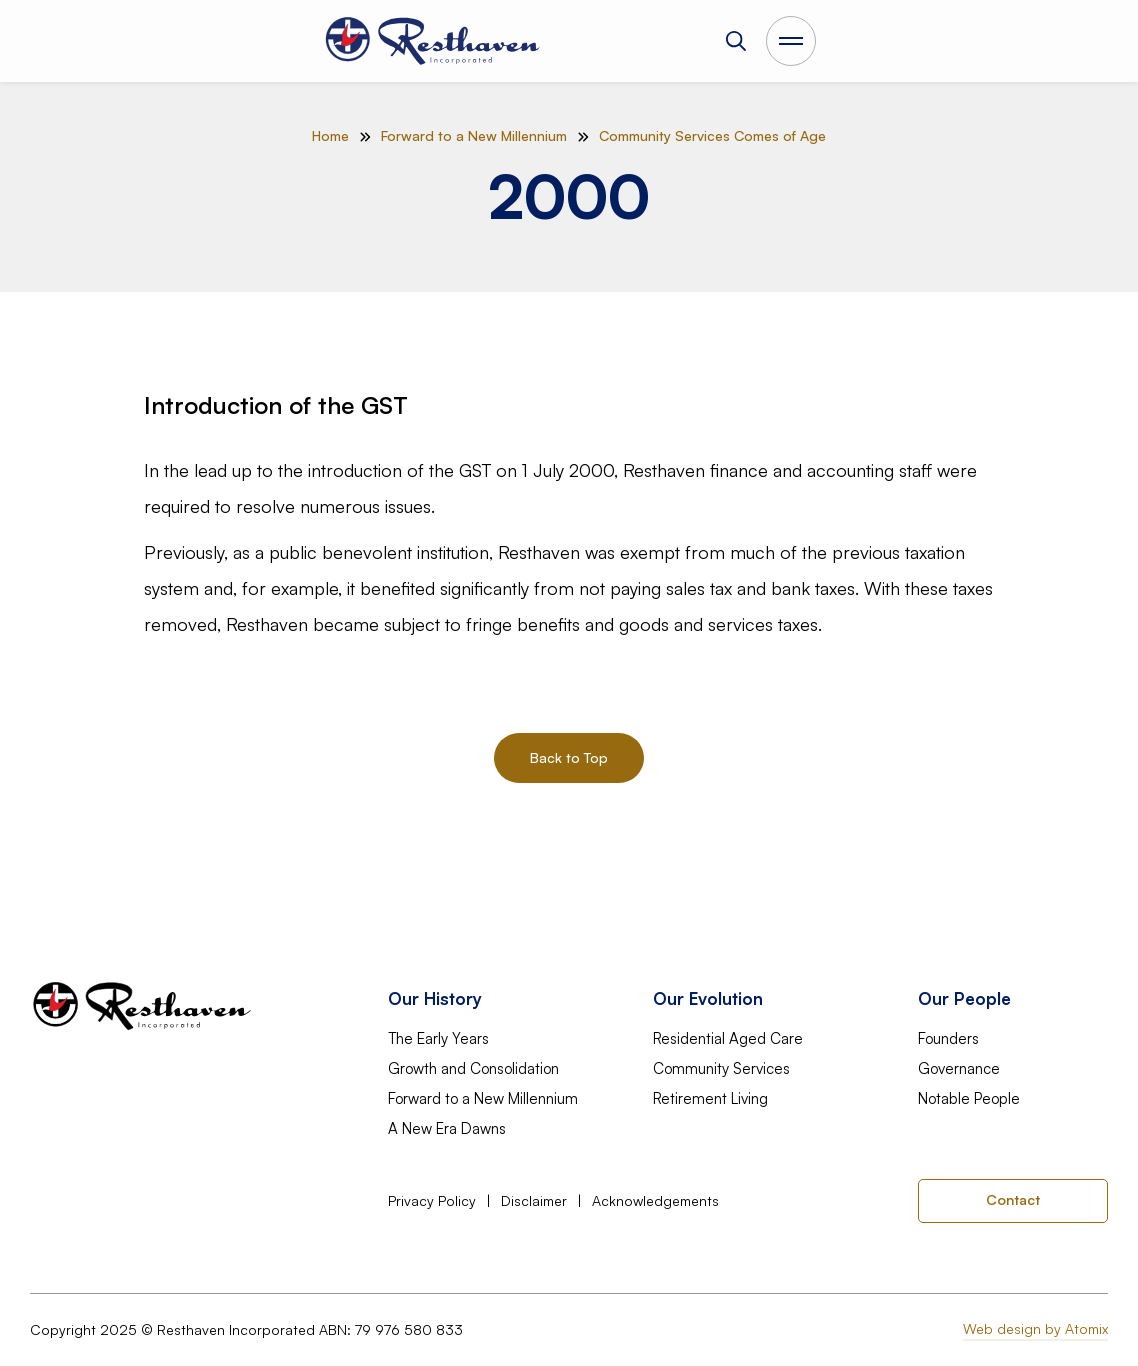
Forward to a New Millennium (483, 1099)
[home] (434, 41)
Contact (1013, 1199)
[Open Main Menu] (791, 41)
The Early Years (438, 1039)
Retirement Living (710, 1099)
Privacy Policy (432, 1201)
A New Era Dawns (447, 1129)
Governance (959, 1069)
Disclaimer (534, 1201)
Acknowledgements (655, 1201)
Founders (948, 1039)
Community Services (721, 1069)
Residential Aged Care (728, 1039)
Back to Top (569, 757)
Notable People (969, 1099)
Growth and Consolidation (473, 1069)
